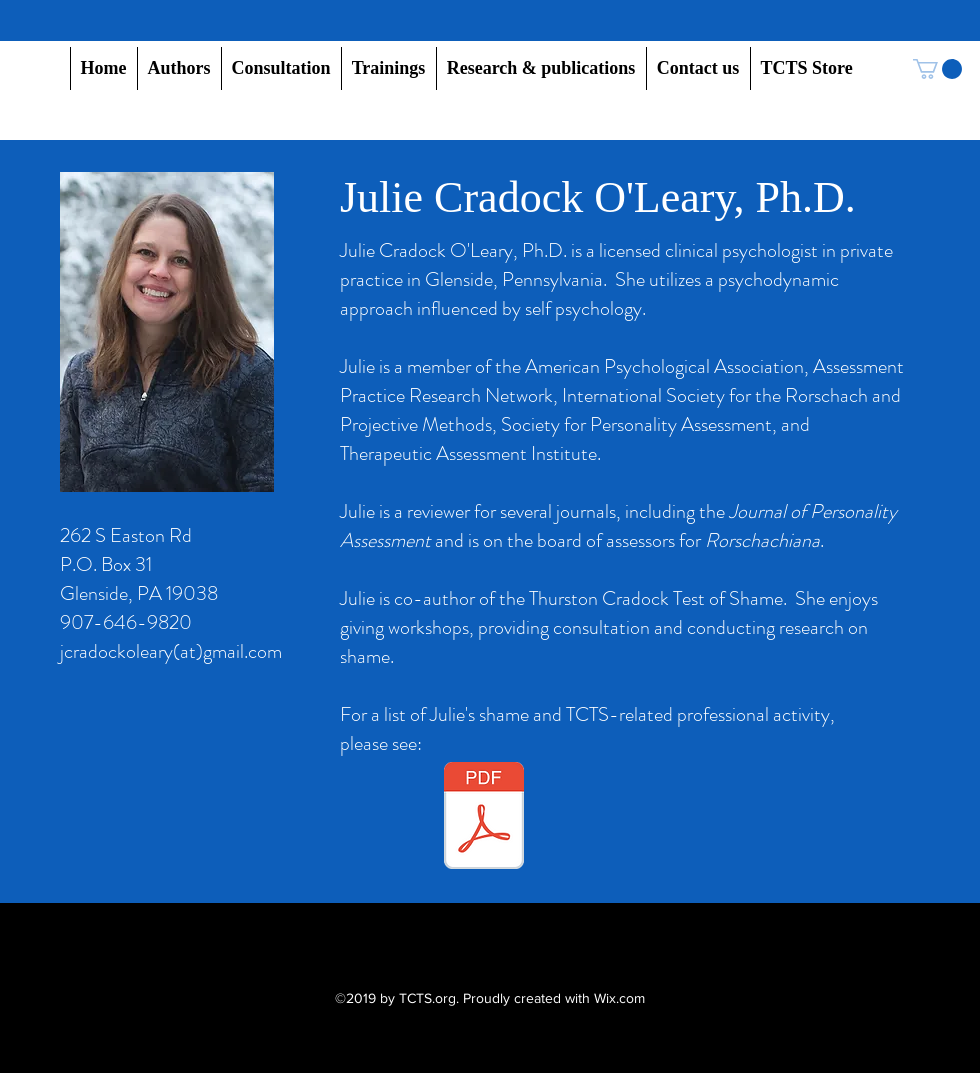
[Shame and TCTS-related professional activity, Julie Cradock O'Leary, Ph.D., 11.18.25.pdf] (484, 818)
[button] (179, 68)
